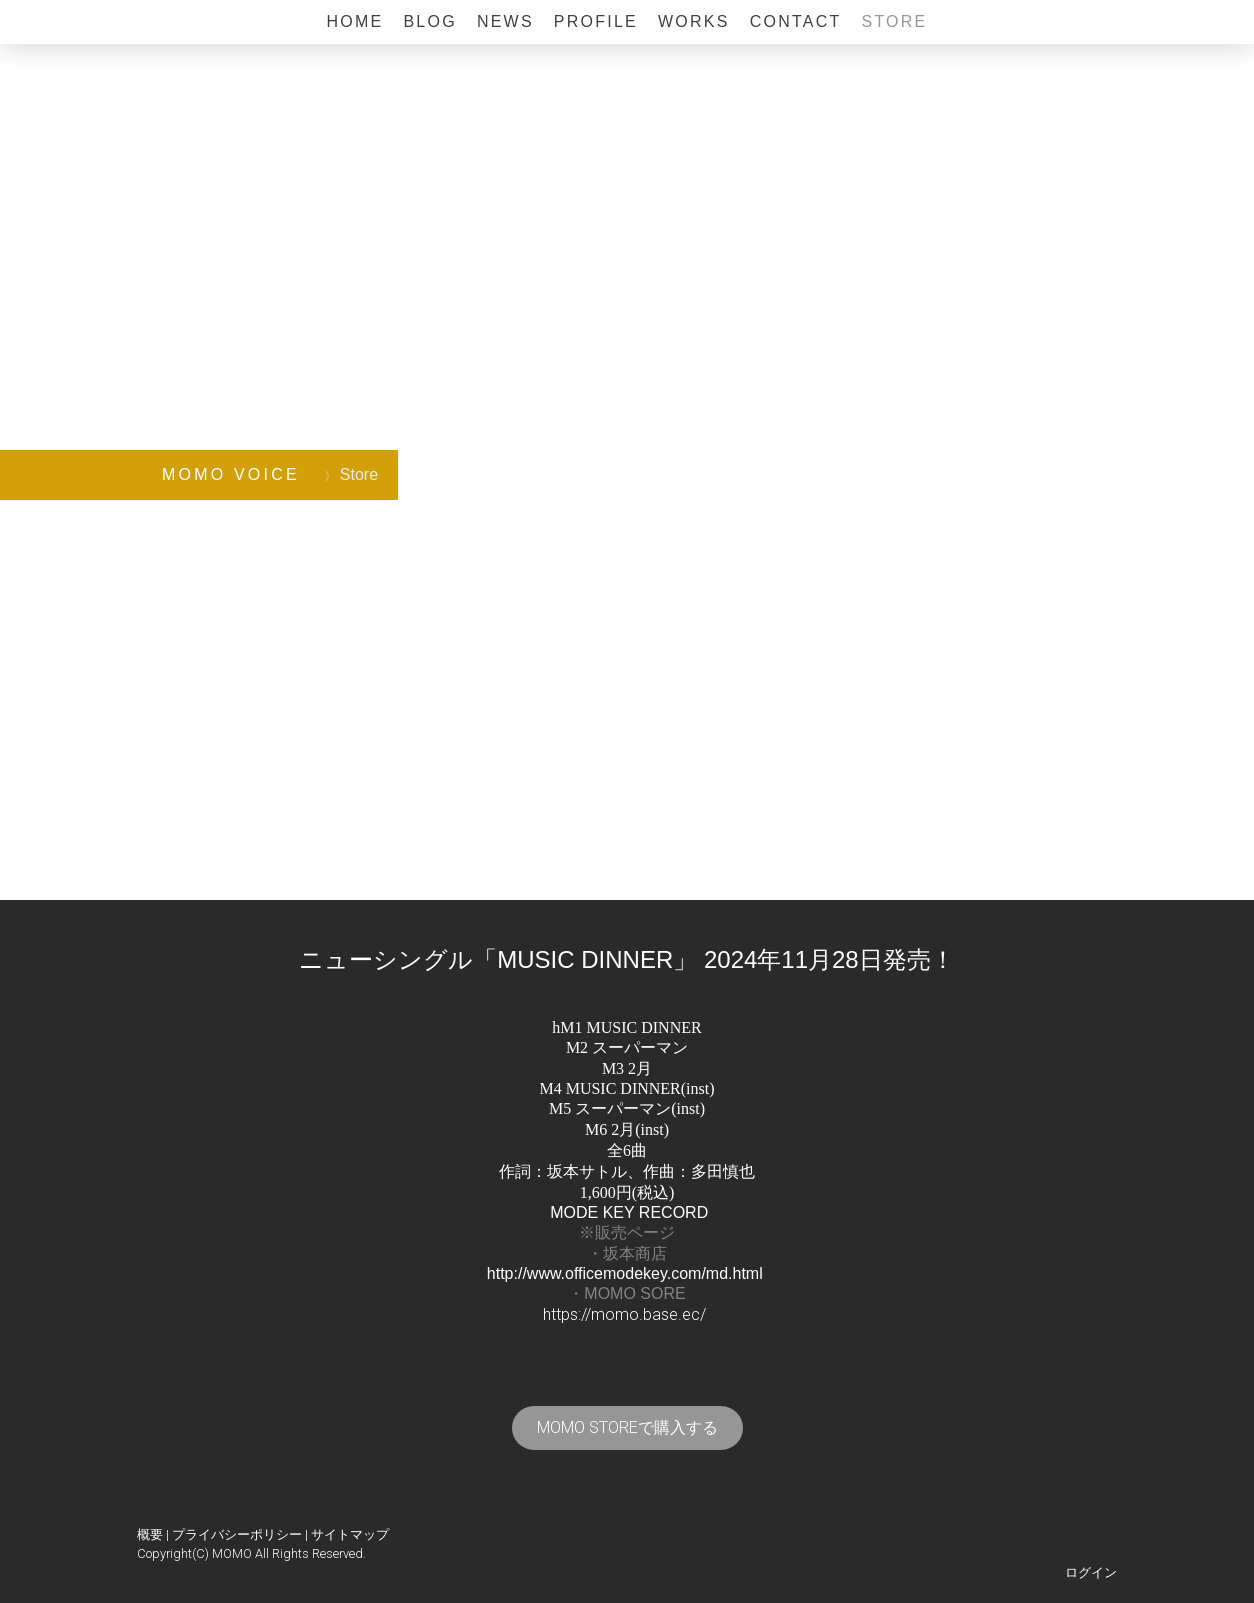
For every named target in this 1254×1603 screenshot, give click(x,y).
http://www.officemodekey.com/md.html (625, 1273)
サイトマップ (350, 1534)
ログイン (1091, 1572)
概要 (150, 1534)
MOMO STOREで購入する (627, 1427)
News (505, 21)
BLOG (429, 21)
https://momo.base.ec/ (624, 1314)
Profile (596, 21)
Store (894, 21)
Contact (796, 21)
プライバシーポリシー (237, 1534)
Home (354, 21)
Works (694, 21)
